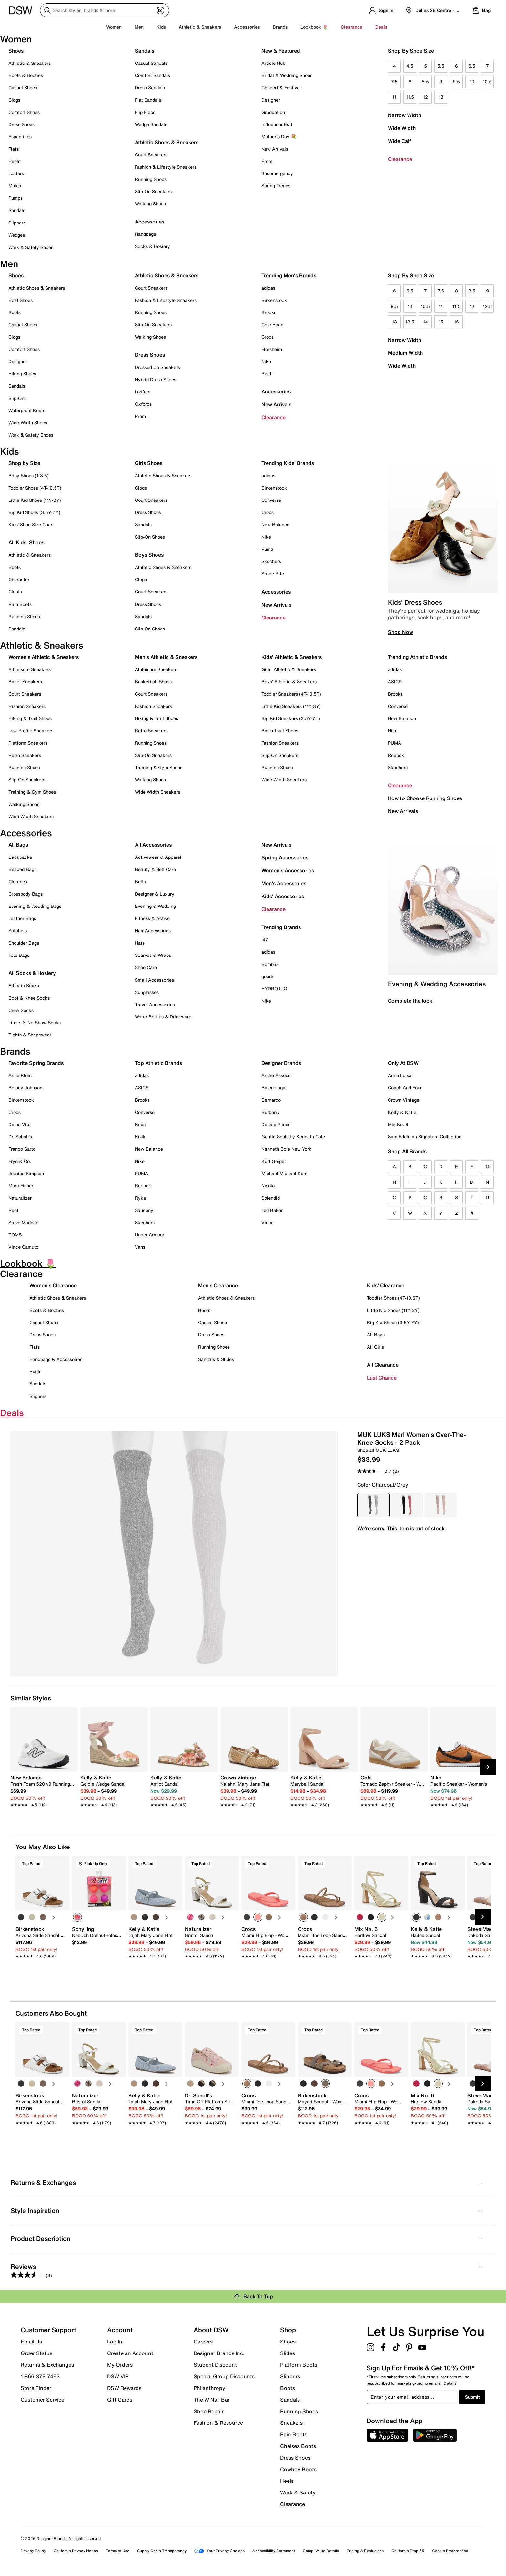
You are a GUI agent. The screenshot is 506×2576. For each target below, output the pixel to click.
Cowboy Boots (298, 2469)
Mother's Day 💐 (278, 136)
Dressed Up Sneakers (157, 367)
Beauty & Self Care (155, 869)
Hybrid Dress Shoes (155, 379)
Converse (271, 500)
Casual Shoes (22, 87)
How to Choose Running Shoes (425, 798)
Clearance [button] (351, 27)
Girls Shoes (148, 463)
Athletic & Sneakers (29, 63)
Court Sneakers (151, 154)
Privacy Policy (33, 2550)
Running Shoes (151, 179)
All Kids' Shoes (26, 542)
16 (456, 321)
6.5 (471, 66)
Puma (267, 549)
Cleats (15, 591)
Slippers (16, 222)
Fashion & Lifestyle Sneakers (166, 166)
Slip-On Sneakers (153, 191)
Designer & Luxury (154, 893)
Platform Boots (298, 2365)
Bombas (269, 964)
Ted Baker (272, 1210)
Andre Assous (275, 1075)
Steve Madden (23, 1222)
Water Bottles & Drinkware (163, 1016)
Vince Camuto (23, 1246)
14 (425, 321)
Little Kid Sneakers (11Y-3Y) (291, 706)
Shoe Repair (209, 2411)
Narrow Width (404, 115)
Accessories (276, 391)
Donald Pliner (275, 1124)
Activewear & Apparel (158, 857)
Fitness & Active (152, 918)
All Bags (18, 844)
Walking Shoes (150, 203)
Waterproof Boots (26, 410)
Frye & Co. (19, 1161)
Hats (140, 942)
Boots (14, 312)
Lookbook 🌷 (314, 27)
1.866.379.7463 (40, 2376)
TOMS (15, 1234)
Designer (270, 99)
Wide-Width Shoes (27, 422)
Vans (140, 1246)
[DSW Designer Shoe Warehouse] (21, 10)
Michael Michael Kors (284, 1173)
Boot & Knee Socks (29, 998)
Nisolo (268, 1185)
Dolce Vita (19, 1124)
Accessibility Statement (273, 2550)
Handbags (145, 234)
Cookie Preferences (450, 2550)
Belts (140, 881)
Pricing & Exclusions (365, 2550)
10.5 (487, 81)
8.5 (425, 81)
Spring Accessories (284, 857)
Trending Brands (281, 927)
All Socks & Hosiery (32, 973)
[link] (42, 1787)
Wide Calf (399, 141)
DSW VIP (117, 2376)
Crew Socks (21, 1010)
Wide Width (402, 128)
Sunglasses (147, 992)
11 (394, 97)
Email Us (31, 2341)
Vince (267, 1222)
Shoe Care (146, 967)
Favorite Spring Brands (36, 1063)
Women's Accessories (287, 870)
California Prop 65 (407, 2550)
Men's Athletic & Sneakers (166, 657)
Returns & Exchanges (47, 2365)
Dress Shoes (21, 124)
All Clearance (383, 1365)
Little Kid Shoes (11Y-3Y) (34, 500)
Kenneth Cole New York (286, 1148)
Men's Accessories (283, 883)
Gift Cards (119, 2399)
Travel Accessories (155, 1004)
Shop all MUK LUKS (378, 1450)
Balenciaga (273, 1087)
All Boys (376, 1334)
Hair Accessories (153, 930)
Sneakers (291, 2423)
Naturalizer (20, 1197)
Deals (381, 27)
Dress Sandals (150, 87)
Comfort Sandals (152, 75)
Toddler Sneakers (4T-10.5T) (291, 693)
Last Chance (382, 1378)
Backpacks (20, 857)
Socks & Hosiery (152, 246)
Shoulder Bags (23, 942)
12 (425, 97)
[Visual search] (160, 10)
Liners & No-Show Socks (34, 1022)
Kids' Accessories (282, 896)
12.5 (487, 306)
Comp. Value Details (321, 2550)
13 (441, 97)
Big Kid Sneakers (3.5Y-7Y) (290, 718)
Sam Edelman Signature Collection (424, 1136)
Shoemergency (277, 173)
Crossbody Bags (25, 893)
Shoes (16, 50)
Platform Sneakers (27, 742)
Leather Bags (22, 918)
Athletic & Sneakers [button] (200, 27)
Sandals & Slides (216, 1359)
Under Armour (149, 1234)
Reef (266, 373)
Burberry (270, 1112)
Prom (266, 161)
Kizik (140, 1136)
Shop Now (400, 632)
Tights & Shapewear (29, 1034)
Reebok (396, 755)
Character (18, 579)
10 (472, 81)
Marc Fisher (20, 1185)
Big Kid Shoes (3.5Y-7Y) (34, 512)
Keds (140, 1124)
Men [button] (139, 27)
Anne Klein (20, 1075)
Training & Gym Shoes (32, 791)
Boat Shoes (20, 300)
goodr (267, 976)
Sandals (16, 210)
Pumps (15, 197)
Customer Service (42, 2399)
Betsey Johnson (25, 1087)
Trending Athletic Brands (417, 657)
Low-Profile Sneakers (30, 730)
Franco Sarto (21, 1148)
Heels (14, 161)
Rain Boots (20, 604)
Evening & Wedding (155, 906)
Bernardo (271, 1099)
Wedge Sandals (151, 124)
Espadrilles (20, 136)
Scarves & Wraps (153, 955)
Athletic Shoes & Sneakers (166, 142)
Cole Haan (272, 324)
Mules (14, 185)
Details (450, 2383)
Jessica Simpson (26, 1173)
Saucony (144, 1210)
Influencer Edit (276, 124)
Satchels (17, 930)
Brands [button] (280, 27)
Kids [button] (161, 27)
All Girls (375, 1346)
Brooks (268, 312)
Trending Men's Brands (288, 275)
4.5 (409, 66)
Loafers (16, 173)
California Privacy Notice (76, 2550)
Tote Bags (18, 955)
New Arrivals (274, 148)
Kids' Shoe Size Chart (31, 524)
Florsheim (271, 349)
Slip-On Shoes (150, 536)
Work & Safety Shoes (30, 247)
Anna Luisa (399, 1075)
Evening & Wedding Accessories (437, 983)
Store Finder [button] (36, 2388)
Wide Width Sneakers (31, 816)
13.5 (409, 321)
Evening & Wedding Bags (34, 906)
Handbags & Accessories (55, 1359)
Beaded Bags (22, 869)
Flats (13, 148)
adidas (268, 287)
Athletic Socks (23, 985)
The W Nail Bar (212, 2399)
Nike (266, 361)
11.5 (410, 97)
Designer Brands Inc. (219, 2353)
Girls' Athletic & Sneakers (288, 669)
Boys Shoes (149, 555)
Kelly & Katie (402, 1112)
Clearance (400, 159)
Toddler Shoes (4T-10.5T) (34, 487)
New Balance (275, 524)
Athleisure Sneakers (29, 669)
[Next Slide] (488, 1767)
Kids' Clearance (385, 1285)
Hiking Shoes (22, 373)
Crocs (267, 336)
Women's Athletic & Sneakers (43, 657)
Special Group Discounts (224, 2376)
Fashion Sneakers (27, 706)
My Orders (120, 2365)
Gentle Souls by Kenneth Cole (293, 1136)
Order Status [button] (36, 2353)
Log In (114, 2341)
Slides (287, 2353)
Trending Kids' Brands (287, 463)
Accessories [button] (247, 27)
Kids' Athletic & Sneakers (291, 657)
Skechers (271, 561)
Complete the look (410, 1001)
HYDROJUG (274, 988)
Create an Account (130, 2353)
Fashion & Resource (218, 2422)
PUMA (394, 742)
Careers (203, 2341)
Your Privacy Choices (219, 2550)
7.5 (394, 81)
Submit (472, 2396)
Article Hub (273, 63)
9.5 (456, 81)
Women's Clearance (53, 1285)
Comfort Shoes (24, 112)
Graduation (273, 112)
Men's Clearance (218, 1285)
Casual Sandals (151, 63)
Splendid (270, 1197)
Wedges (16, 235)
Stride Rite (272, 573)
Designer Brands (281, 1063)
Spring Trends (275, 185)
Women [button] (114, 27)
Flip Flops (145, 112)
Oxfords (143, 404)
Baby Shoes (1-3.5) (28, 475)
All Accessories (153, 844)
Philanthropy (209, 2388)
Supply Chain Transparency (162, 2550)
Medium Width (405, 353)
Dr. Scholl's (20, 1136)
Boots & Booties (25, 75)
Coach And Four (405, 1087)
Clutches (17, 881)
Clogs (14, 99)
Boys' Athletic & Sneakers (289, 681)
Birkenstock (274, 300)
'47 (264, 939)
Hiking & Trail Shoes (30, 718)
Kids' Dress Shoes (415, 602)
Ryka (140, 1197)
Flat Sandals (148, 99)
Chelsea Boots (298, 2446)
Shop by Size (24, 463)
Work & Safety (298, 2492)
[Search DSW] (104, 10)
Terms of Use (117, 2550)
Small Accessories (154, 979)
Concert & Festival (281, 87)
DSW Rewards (124, 2388)
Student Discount (215, 2365)
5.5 (440, 66)
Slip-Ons (17, 398)
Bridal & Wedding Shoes (286, 75)
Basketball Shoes (153, 681)
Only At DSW (403, 1063)
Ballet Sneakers (25, 681)
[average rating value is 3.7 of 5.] (375, 1471)
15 (441, 321)
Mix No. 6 (398, 1124)
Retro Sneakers (24, 755)
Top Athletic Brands (158, 1063)
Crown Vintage (403, 1099)
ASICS (394, 681)
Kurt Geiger (273, 1161)
